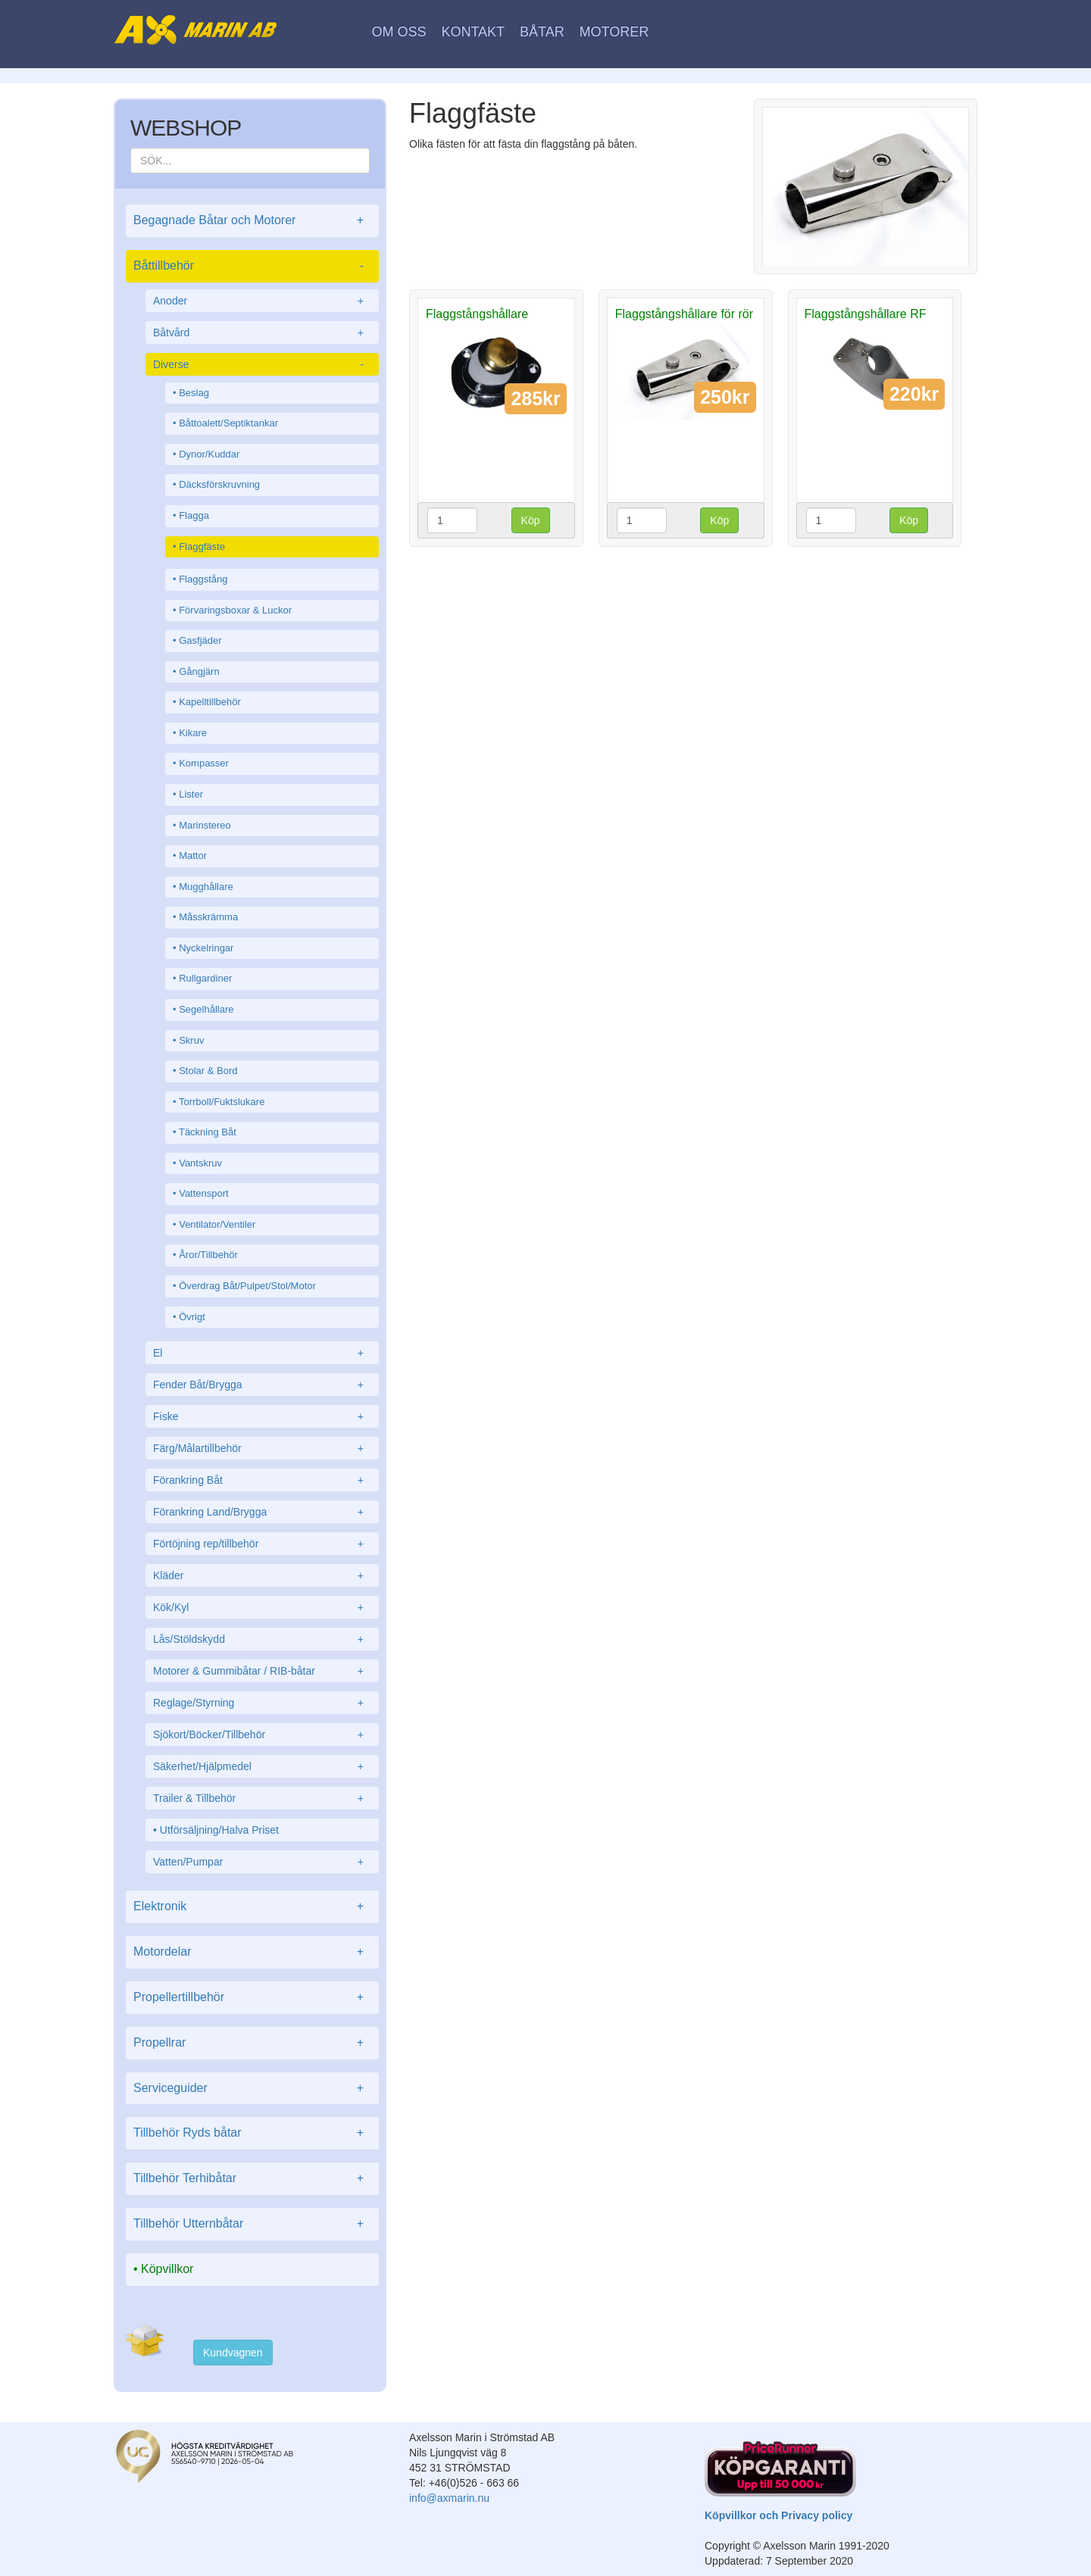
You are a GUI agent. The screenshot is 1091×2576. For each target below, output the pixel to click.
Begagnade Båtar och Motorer (252, 220)
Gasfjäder (200, 640)
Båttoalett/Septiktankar (228, 423)
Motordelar (252, 1952)
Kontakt (473, 31)
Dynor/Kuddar (209, 454)
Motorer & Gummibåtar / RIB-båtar (262, 1670)
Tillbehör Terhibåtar (252, 2178)
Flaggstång (203, 579)
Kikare (193, 732)
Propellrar (252, 2043)
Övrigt (192, 1316)
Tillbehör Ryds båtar (252, 2133)
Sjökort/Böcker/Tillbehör (262, 1734)
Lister (191, 794)
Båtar (542, 31)
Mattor (193, 855)
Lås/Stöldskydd (262, 1639)
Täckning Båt (207, 1132)
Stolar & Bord (208, 1070)
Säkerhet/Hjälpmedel (262, 1766)
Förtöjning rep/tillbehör (262, 1543)
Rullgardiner (205, 978)
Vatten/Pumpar (262, 1861)
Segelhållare (206, 1009)
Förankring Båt (262, 1480)
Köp (530, 520)
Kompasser (204, 763)
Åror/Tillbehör (208, 1254)
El (262, 1352)
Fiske (262, 1416)
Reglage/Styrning (262, 1702)
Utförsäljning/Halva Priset (219, 1830)
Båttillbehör (252, 266)
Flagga (194, 515)
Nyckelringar (206, 948)
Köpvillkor (167, 2268)
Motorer (614, 31)
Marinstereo (205, 825)
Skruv (191, 1040)
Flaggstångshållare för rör (684, 314)
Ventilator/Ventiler (217, 1224)
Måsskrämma (208, 917)
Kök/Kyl (262, 1607)
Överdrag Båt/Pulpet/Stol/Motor (247, 1285)
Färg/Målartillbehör (262, 1448)
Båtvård (262, 332)
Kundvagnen (233, 2353)
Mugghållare (206, 886)
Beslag (194, 392)
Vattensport (204, 1193)
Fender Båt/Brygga (262, 1384)
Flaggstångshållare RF (866, 314)
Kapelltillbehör (210, 701)
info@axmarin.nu (449, 2498)
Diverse (262, 364)
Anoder (262, 300)
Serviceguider (252, 2088)
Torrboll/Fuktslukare (221, 1101)
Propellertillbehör (252, 1997)
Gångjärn (199, 671)
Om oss (399, 31)
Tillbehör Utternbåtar (252, 2224)
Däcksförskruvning (219, 484)
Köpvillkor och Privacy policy (778, 2515)
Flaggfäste (202, 546)
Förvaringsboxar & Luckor (235, 610)
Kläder (262, 1575)
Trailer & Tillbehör (262, 1798)
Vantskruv (200, 1163)
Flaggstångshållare (477, 314)
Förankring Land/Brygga (262, 1511)
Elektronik (252, 1907)
